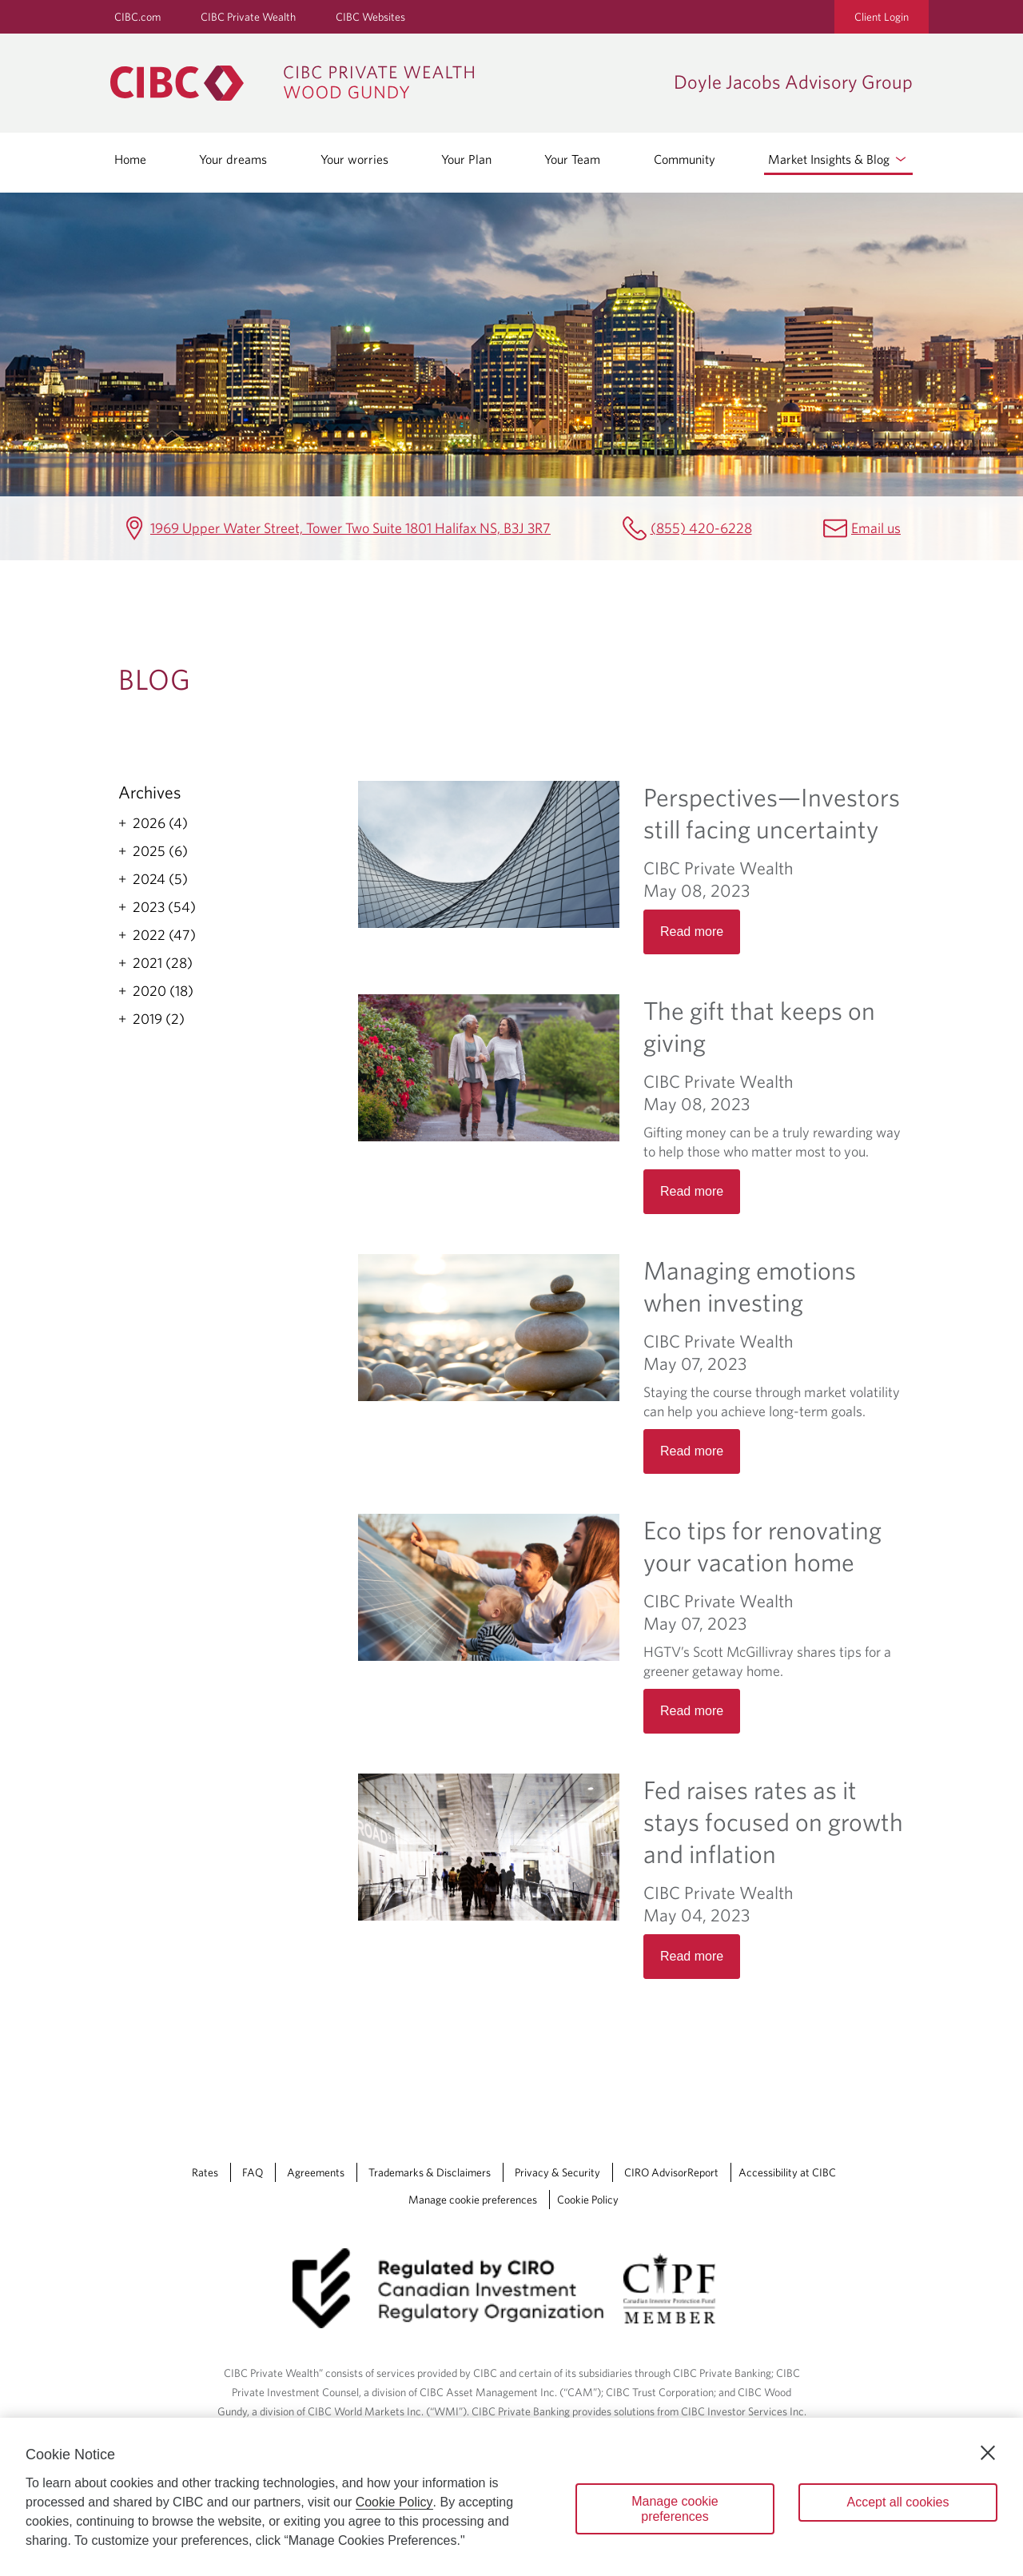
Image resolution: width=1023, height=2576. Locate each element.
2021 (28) (163, 963)
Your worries (354, 159)
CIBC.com (137, 16)
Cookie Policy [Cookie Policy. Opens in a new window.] (394, 2502)
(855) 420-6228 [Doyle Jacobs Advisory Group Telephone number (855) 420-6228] (701, 528)
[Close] (987, 2453)
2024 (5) (160, 879)
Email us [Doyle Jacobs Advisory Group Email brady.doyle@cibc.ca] (876, 528)
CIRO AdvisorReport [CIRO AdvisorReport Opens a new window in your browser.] (671, 2172)
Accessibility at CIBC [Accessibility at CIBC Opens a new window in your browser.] (787, 2172)
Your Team (572, 159)
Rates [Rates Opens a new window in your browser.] (205, 2172)
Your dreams (233, 159)
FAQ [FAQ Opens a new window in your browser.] (252, 2172)
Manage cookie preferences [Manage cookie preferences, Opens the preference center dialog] (674, 2508)
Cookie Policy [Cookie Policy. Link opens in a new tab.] (588, 2199)
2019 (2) (159, 1019)
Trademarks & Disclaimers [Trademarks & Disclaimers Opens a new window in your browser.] (429, 2172)
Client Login (881, 16)
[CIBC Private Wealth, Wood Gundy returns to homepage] (384, 83)
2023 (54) (164, 907)
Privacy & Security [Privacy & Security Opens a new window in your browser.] (557, 2172)
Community (684, 159)
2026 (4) (160, 823)
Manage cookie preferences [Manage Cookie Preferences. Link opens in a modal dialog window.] (472, 2199)
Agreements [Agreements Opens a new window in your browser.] (315, 2172)
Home (130, 159)
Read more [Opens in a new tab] (691, 931)
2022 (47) (164, 935)
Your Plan (466, 159)
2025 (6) (160, 851)
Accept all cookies (897, 2502)
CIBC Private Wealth (248, 16)
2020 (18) (163, 991)
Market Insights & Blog (838, 159)
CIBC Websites (370, 16)
